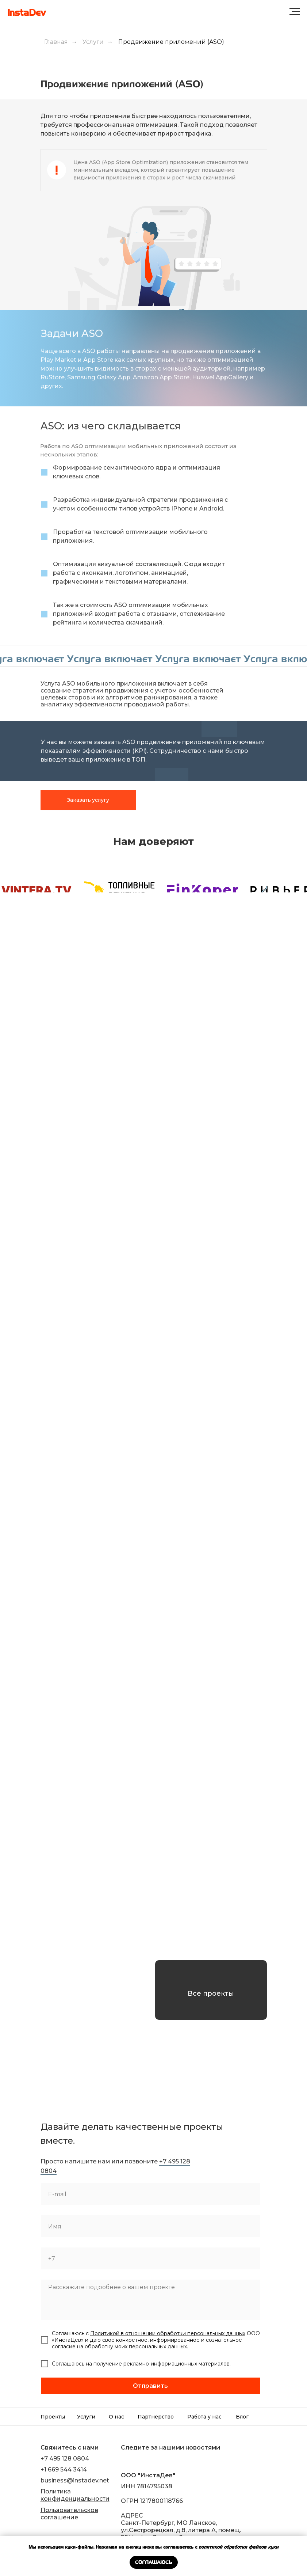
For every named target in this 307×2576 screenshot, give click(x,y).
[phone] (150, 2258)
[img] (126, 2460)
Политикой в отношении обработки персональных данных (167, 2333)
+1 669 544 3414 (64, 2469)
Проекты (53, 2416)
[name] (150, 2226)
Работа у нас (204, 2416)
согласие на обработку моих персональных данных (119, 2346)
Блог (242, 2416)
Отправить (150, 2385)
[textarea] (150, 2300)
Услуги (93, 41)
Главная (56, 41)
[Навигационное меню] (294, 11)
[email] (150, 2194)
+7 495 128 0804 (65, 2458)
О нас (116, 2416)
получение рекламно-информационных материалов (161, 2363)
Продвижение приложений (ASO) (171, 41)
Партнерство (156, 2416)
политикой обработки (224, 2546)
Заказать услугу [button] (88, 800)
